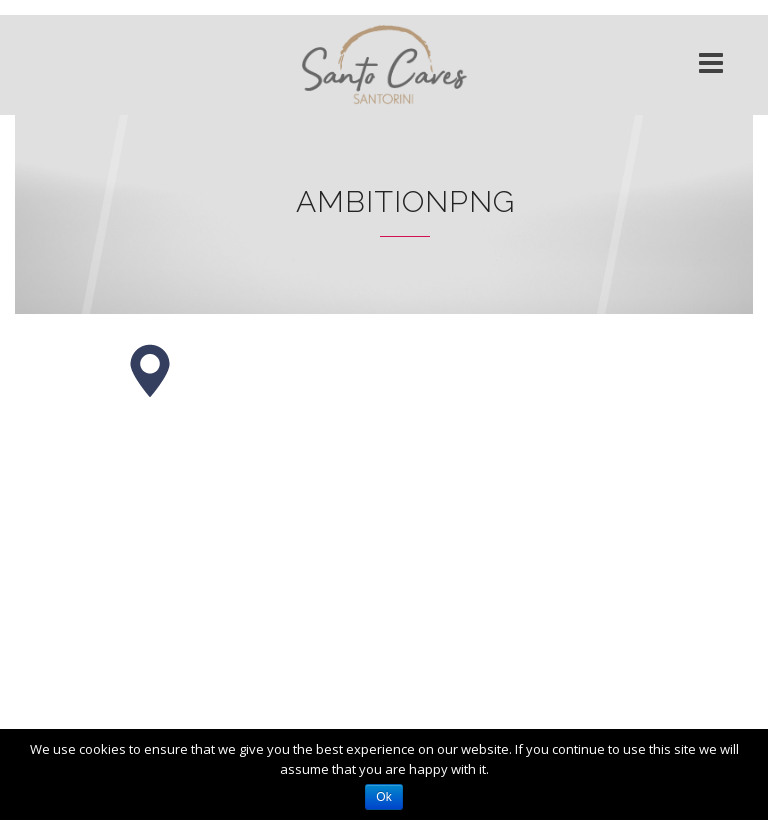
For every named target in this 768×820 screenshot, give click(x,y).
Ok (383, 797)
